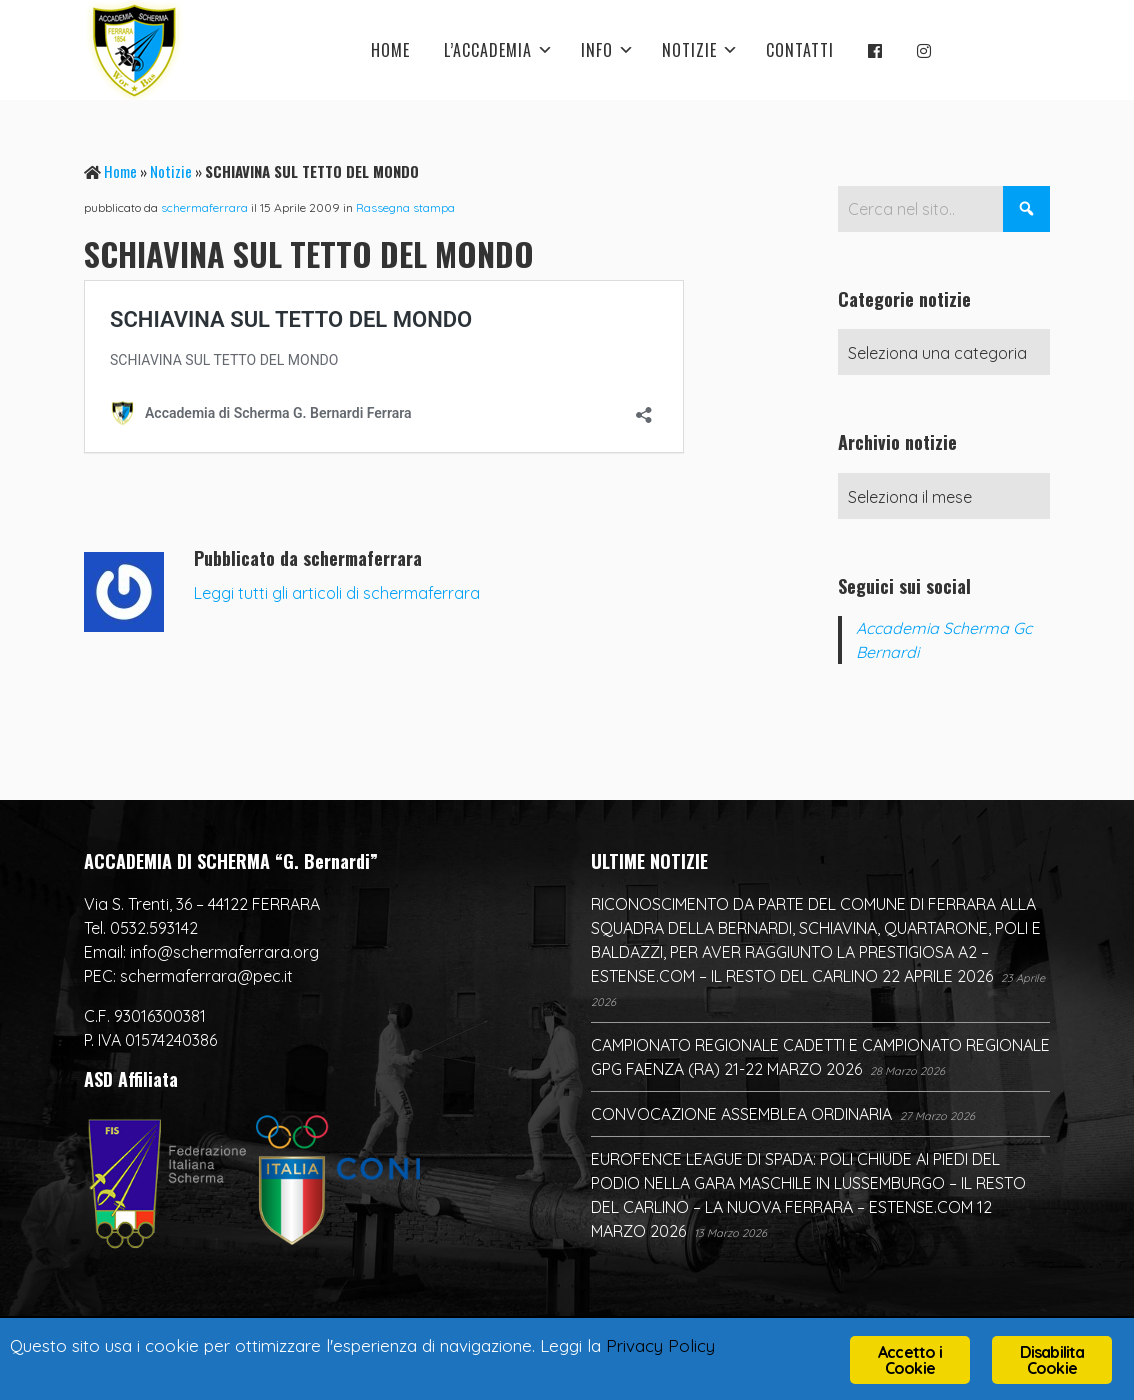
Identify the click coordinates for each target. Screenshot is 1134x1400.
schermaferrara (204, 207)
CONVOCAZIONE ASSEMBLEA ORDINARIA (741, 1114)
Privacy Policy (660, 1345)
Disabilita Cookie (1052, 1360)
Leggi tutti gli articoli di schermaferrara (337, 593)
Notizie (171, 171)
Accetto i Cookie (910, 1360)
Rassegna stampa (405, 207)
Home (120, 171)
